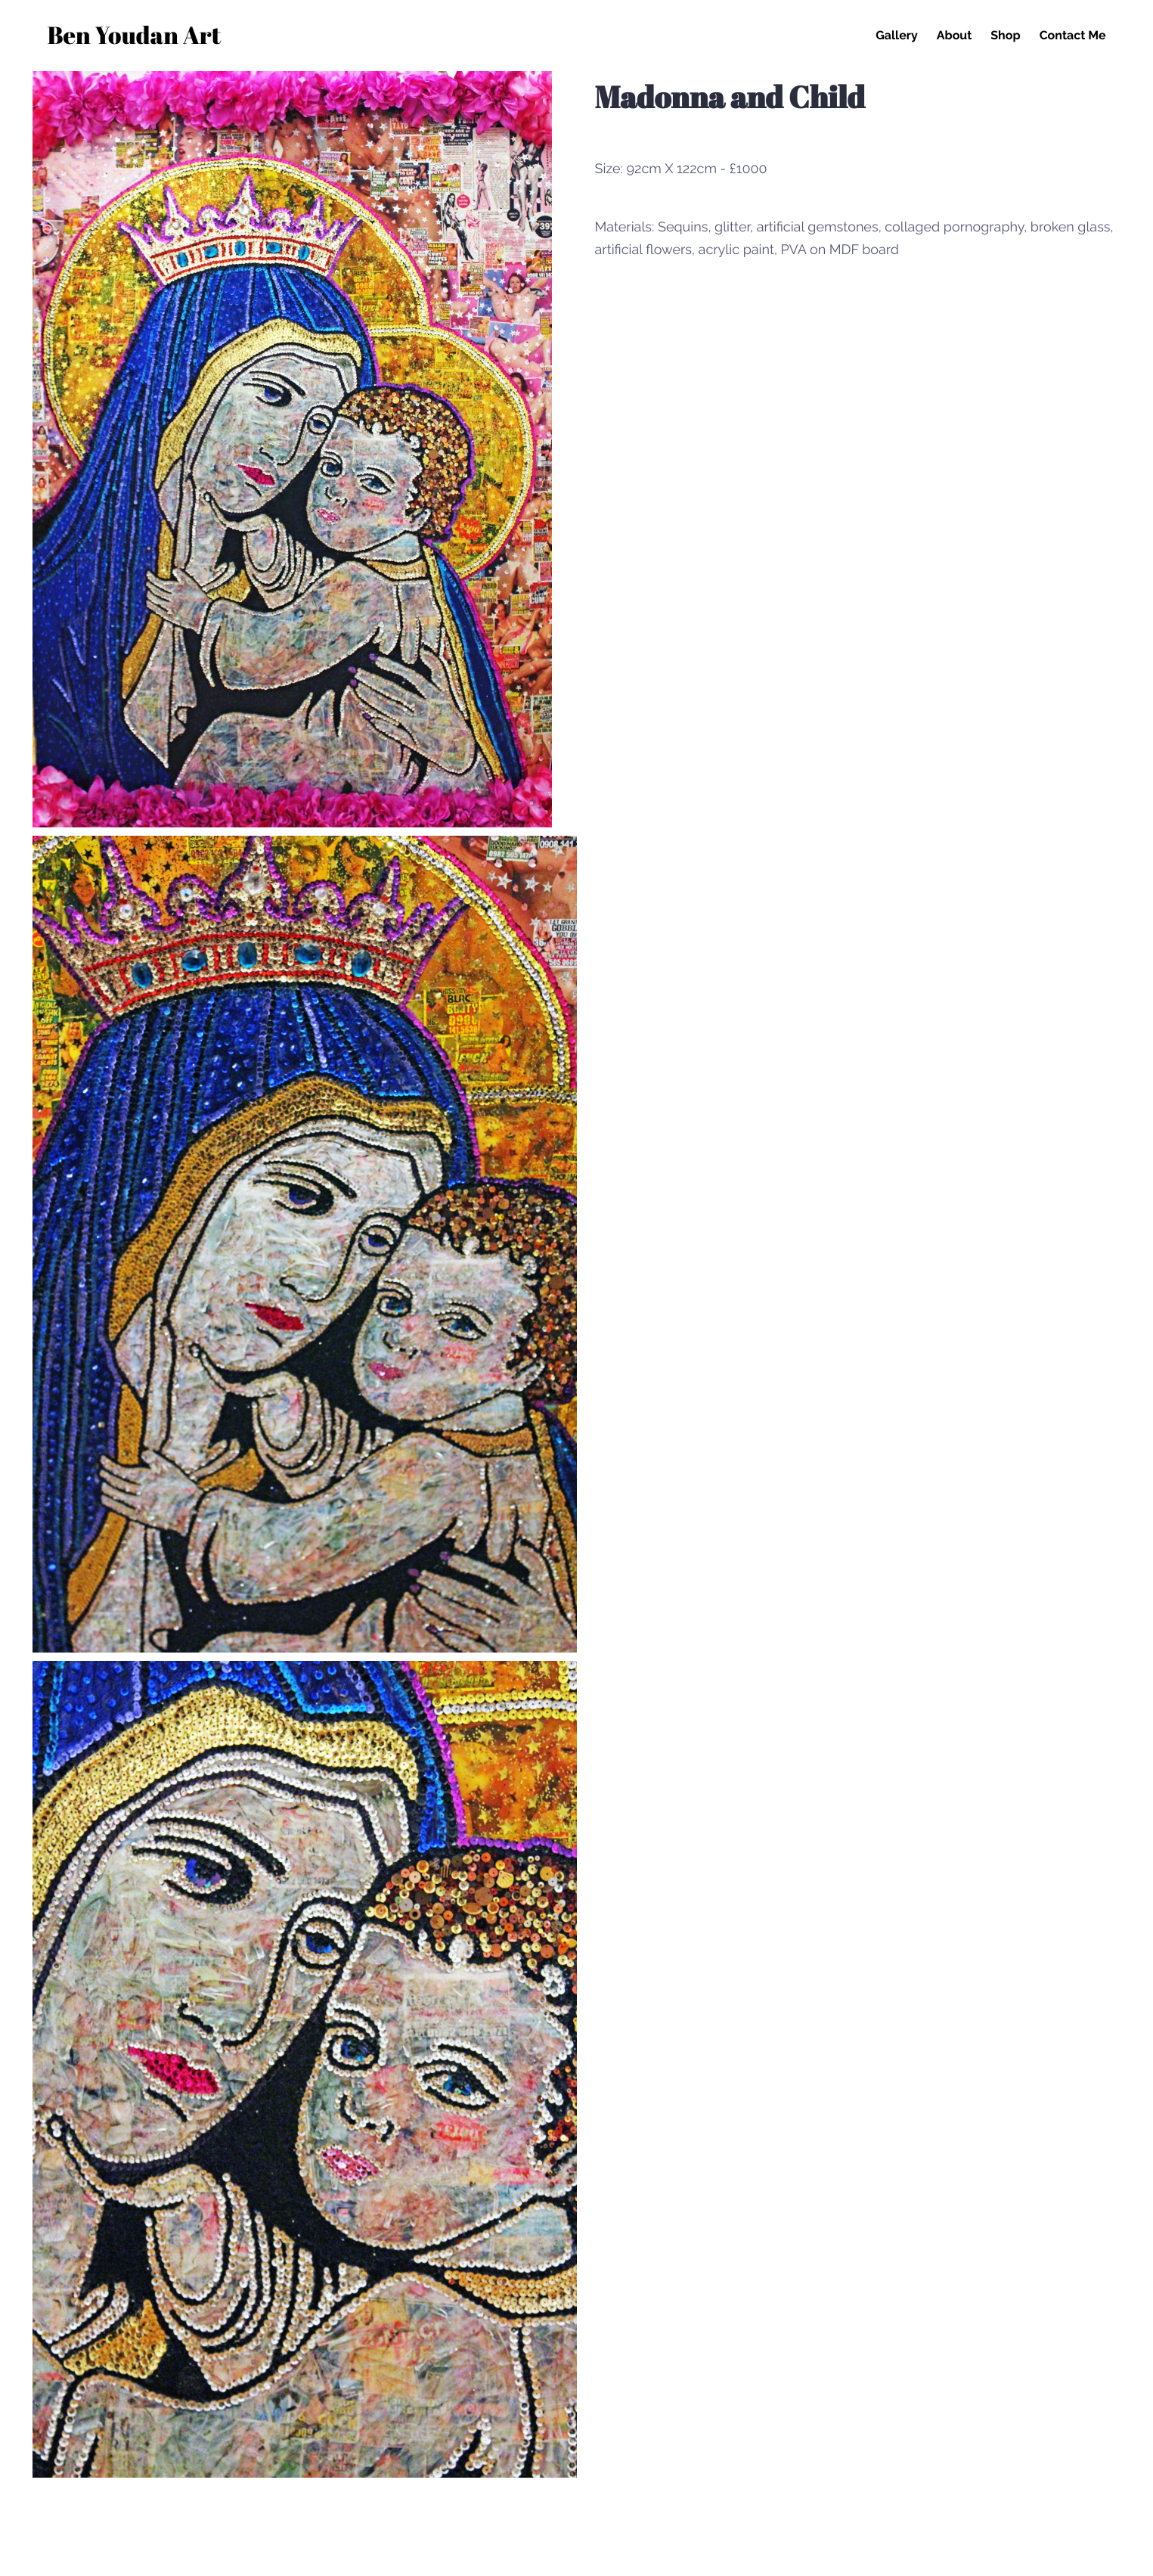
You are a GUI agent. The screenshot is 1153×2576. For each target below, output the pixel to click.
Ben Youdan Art (135, 37)
